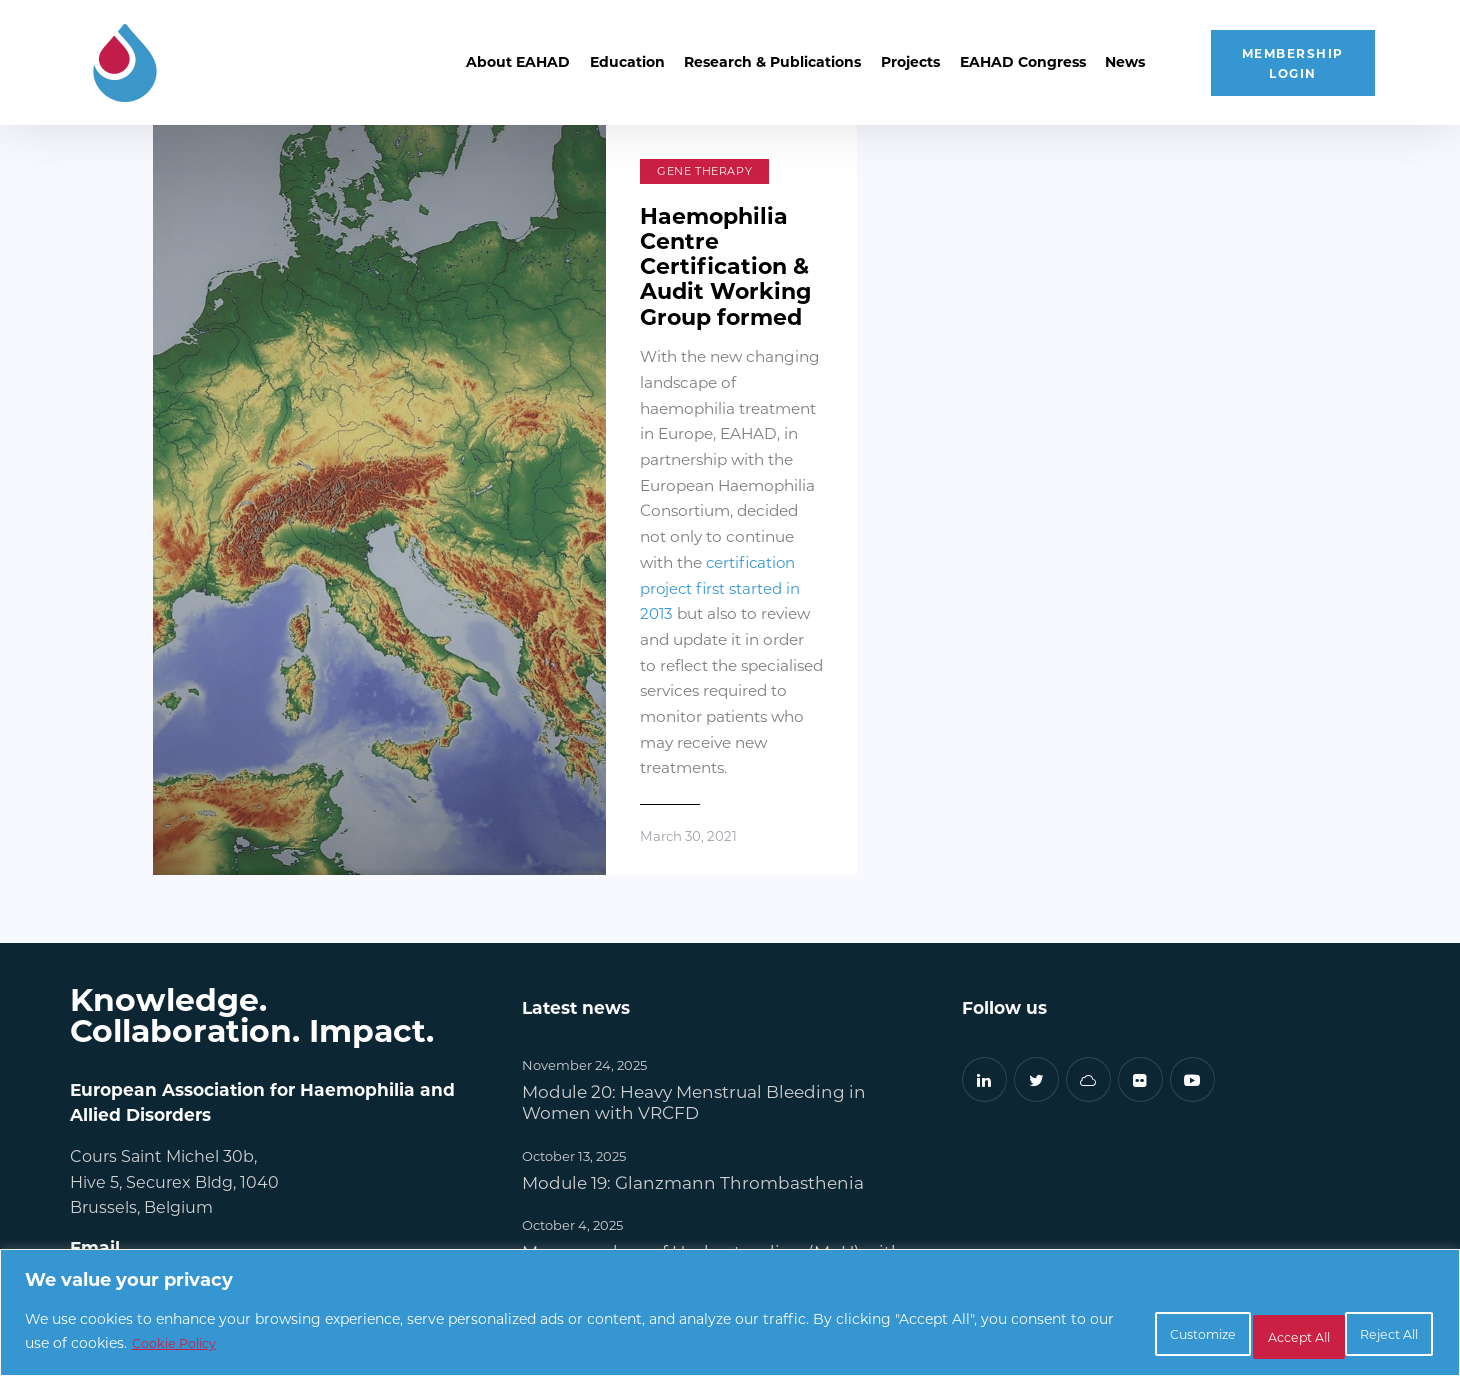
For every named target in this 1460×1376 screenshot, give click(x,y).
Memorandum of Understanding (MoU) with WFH (714, 1070)
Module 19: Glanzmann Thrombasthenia (693, 991)
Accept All (1370, 1334)
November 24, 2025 (584, 874)
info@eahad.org (133, 1098)
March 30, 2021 (583, 645)
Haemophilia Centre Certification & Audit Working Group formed (677, 261)
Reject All (1236, 1334)
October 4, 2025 (572, 1033)
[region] (730, 1316)
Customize (1099, 1334)
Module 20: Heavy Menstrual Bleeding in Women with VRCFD (695, 911)
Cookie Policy (286, 1346)
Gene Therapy (596, 171)
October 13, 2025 (574, 964)
